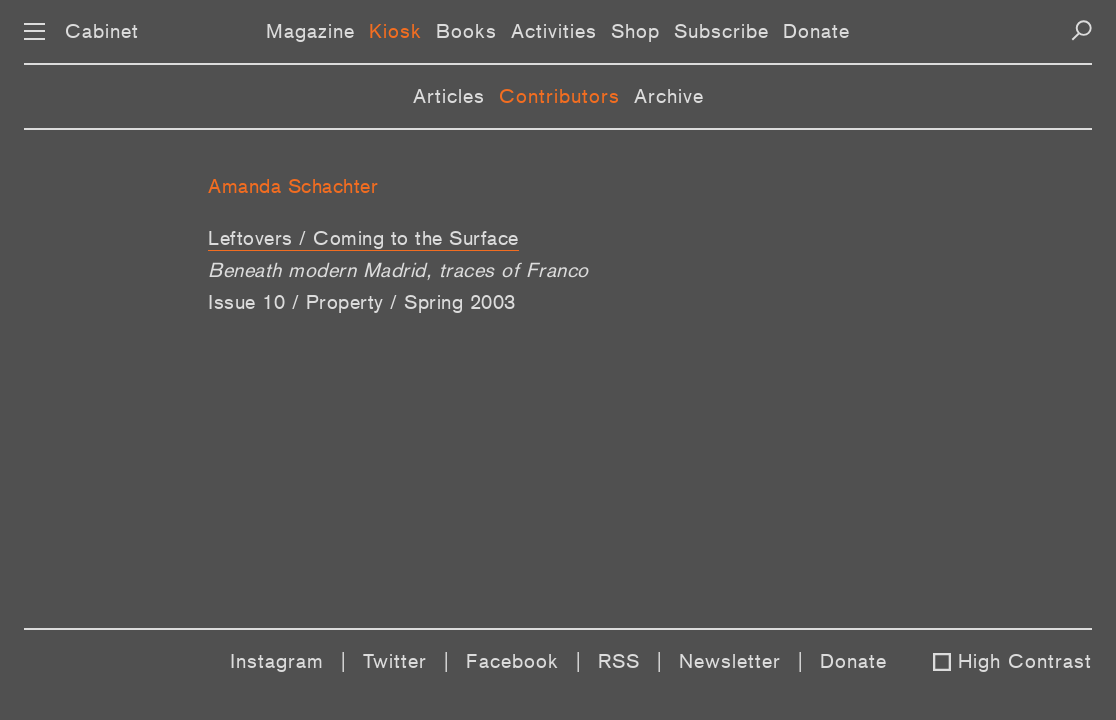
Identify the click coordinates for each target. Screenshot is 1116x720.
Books (466, 31)
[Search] (1081, 30)
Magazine (310, 31)
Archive (669, 96)
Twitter (395, 661)
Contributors (559, 96)
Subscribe (721, 31)
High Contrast (1025, 661)
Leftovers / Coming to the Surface (363, 238)
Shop (635, 31)
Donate (816, 31)
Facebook (512, 661)
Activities (554, 31)
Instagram (277, 661)
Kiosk (395, 31)
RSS (619, 661)
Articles (449, 96)
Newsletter (730, 661)
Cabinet (102, 31)
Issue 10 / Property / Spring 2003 (362, 302)
